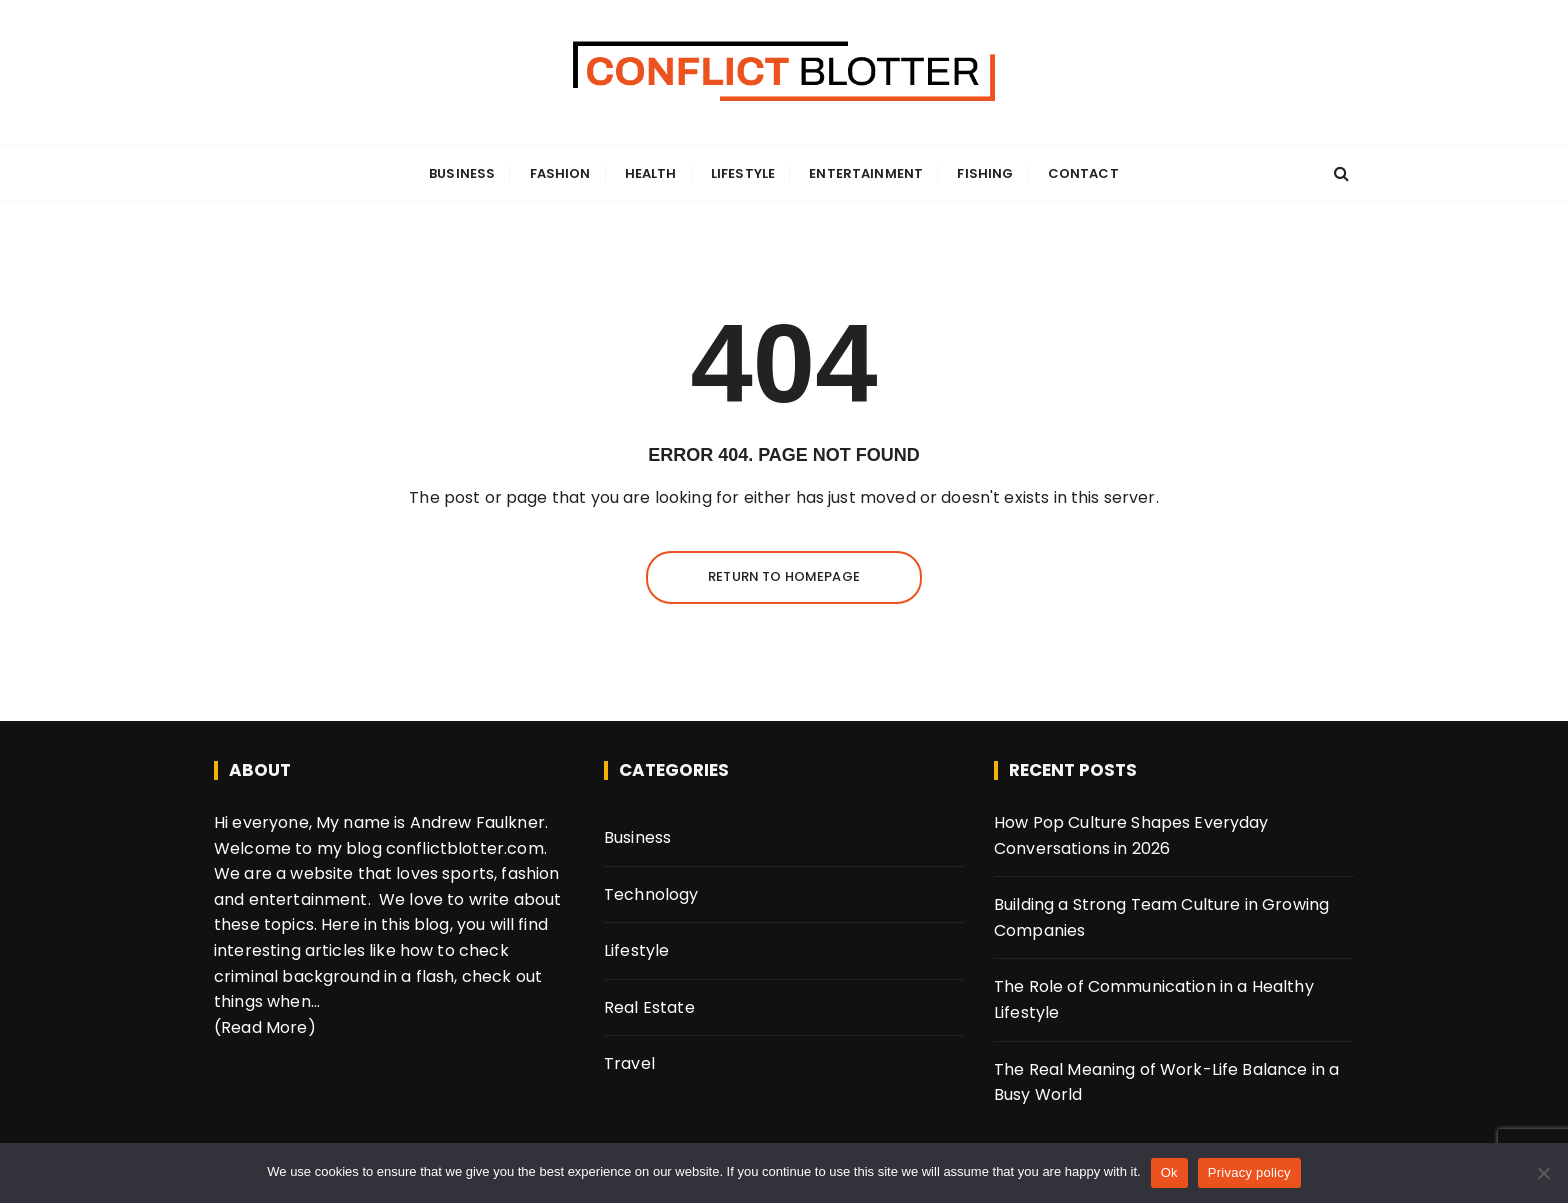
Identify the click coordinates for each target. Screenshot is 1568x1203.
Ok (1169, 1172)
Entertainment (866, 173)
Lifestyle (743, 173)
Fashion (560, 173)
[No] (1543, 1173)
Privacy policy (1249, 1172)
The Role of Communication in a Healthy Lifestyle (1154, 999)
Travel (629, 1063)
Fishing (985, 173)
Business (462, 173)
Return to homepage (784, 576)
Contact (1083, 173)
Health (651, 173)
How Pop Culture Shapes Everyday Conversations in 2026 (1131, 835)
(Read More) (265, 1027)
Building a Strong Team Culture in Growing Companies (1161, 917)
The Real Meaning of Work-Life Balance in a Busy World (1166, 1082)
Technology (651, 894)
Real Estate (649, 1007)
